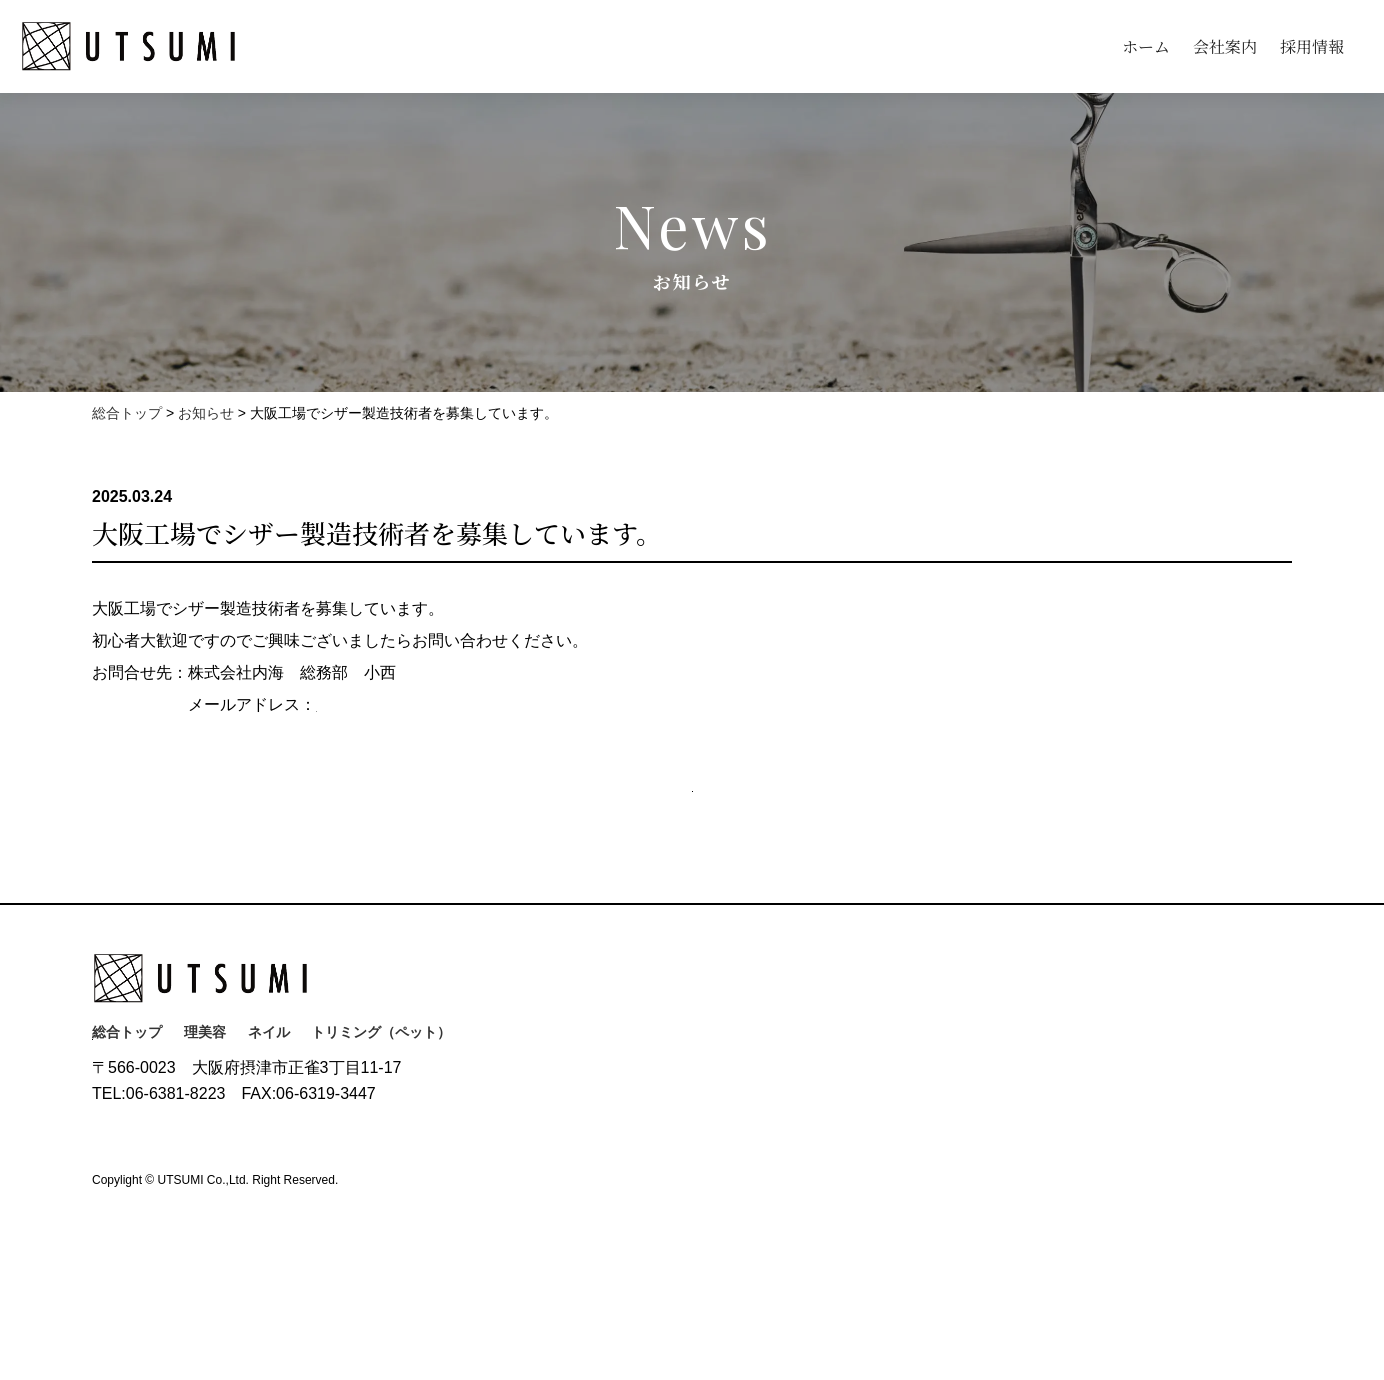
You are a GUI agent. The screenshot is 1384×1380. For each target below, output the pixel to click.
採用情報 (1312, 46)
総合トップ (127, 1087)
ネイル (269, 1087)
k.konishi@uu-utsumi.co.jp (418, 704)
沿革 (712, 1089)
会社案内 (1225, 46)
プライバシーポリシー (162, 1297)
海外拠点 (726, 1173)
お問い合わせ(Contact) (222, 1152)
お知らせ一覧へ (700, 818)
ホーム (1146, 46)
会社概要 (726, 1117)
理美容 (205, 1087)
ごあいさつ (733, 1061)
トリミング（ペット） (381, 1087)
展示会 (719, 1201)
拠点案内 (726, 1145)
